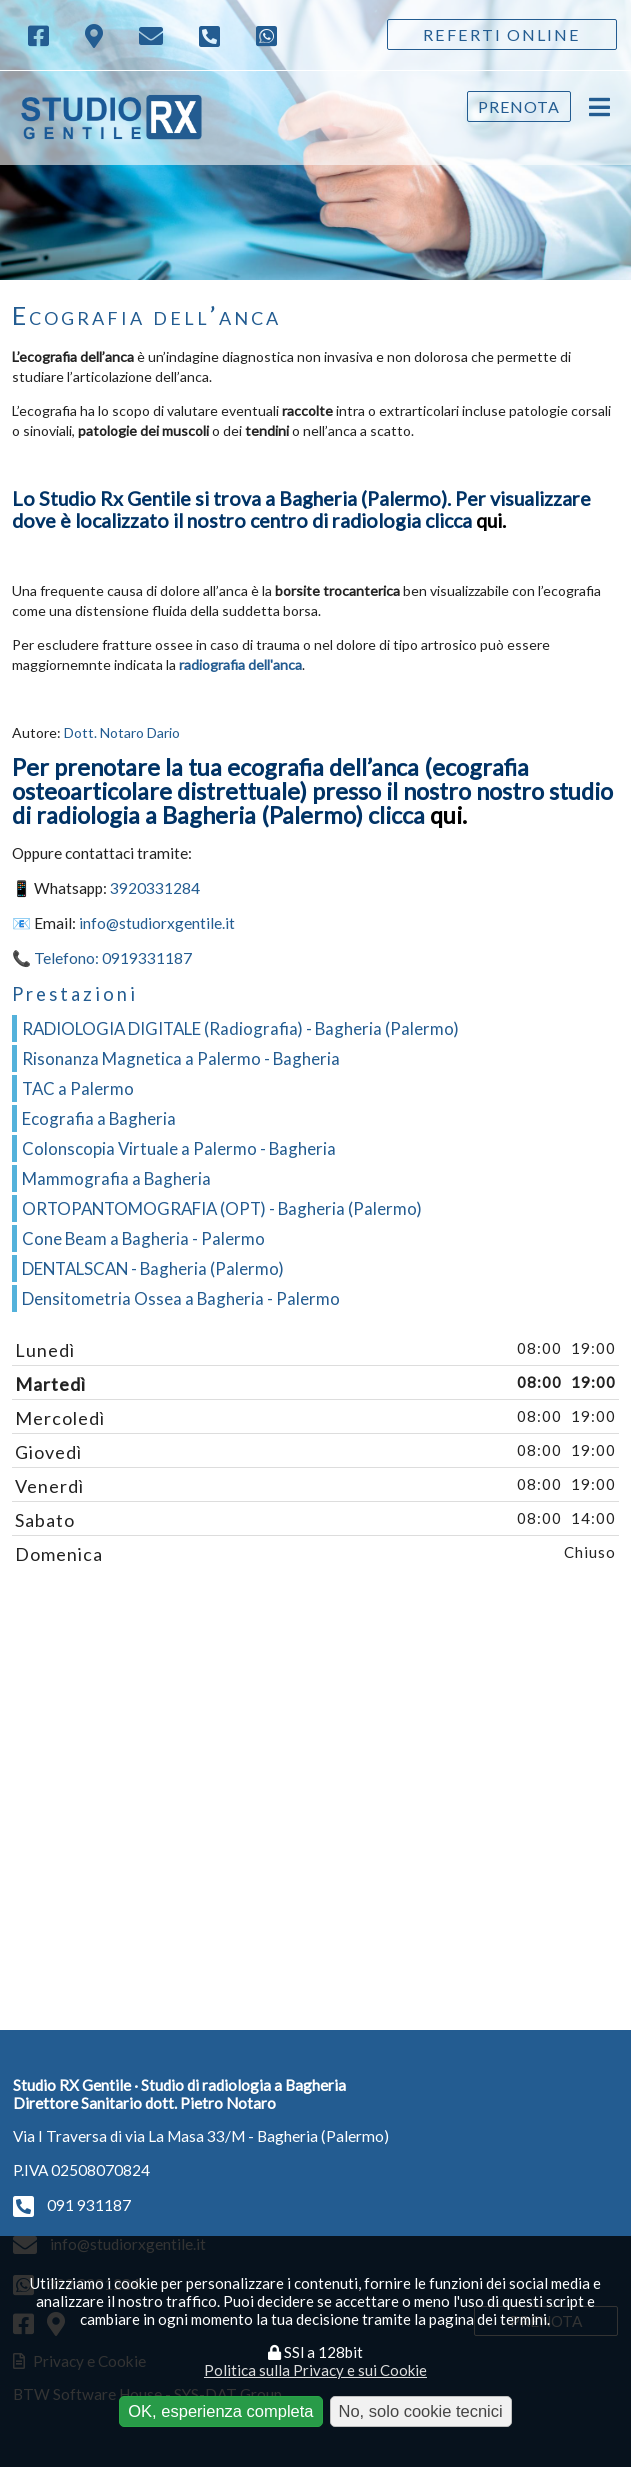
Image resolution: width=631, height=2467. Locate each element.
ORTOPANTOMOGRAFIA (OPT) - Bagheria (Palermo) (222, 1208)
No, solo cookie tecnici (421, 2411)
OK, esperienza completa (220, 2411)
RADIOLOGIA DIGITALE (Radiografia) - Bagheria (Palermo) (240, 1028)
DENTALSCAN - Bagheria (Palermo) (153, 1268)
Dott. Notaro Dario (122, 732)
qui (489, 520)
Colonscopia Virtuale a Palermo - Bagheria (179, 1148)
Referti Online (502, 34)
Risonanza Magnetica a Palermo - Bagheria (181, 1058)
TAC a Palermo (78, 1088)
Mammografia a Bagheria (116, 1178)
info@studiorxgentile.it (157, 923)
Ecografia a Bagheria (99, 1118)
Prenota (519, 106)
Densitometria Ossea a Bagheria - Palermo (181, 1298)
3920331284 (155, 888)
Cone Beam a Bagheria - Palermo (143, 1238)
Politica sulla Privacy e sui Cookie (315, 2370)
